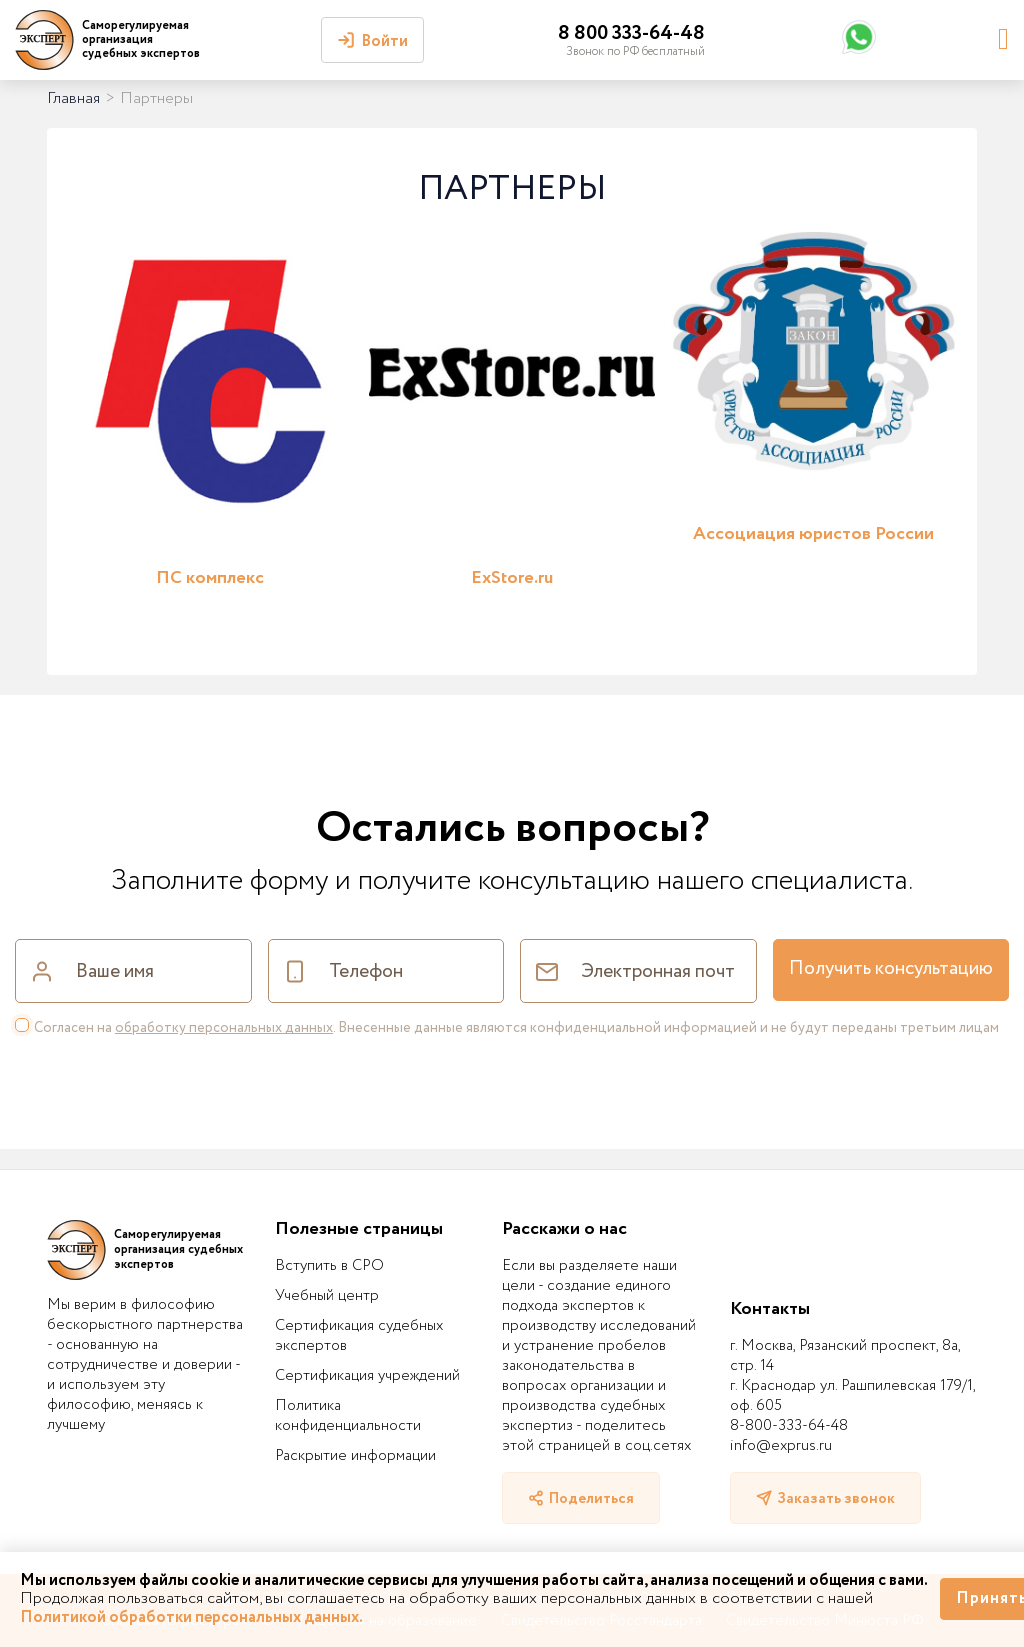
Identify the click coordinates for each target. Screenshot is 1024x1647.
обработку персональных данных (224, 1028)
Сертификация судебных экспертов (359, 1336)
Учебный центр (327, 1296)
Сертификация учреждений (367, 1376)
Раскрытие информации (355, 1456)
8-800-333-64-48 (789, 1426)
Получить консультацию (891, 969)
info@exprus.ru (781, 1446)
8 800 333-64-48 (631, 33)
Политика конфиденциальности (348, 1416)
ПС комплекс (210, 578)
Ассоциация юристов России (813, 534)
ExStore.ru (512, 578)
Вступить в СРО (329, 1266)
